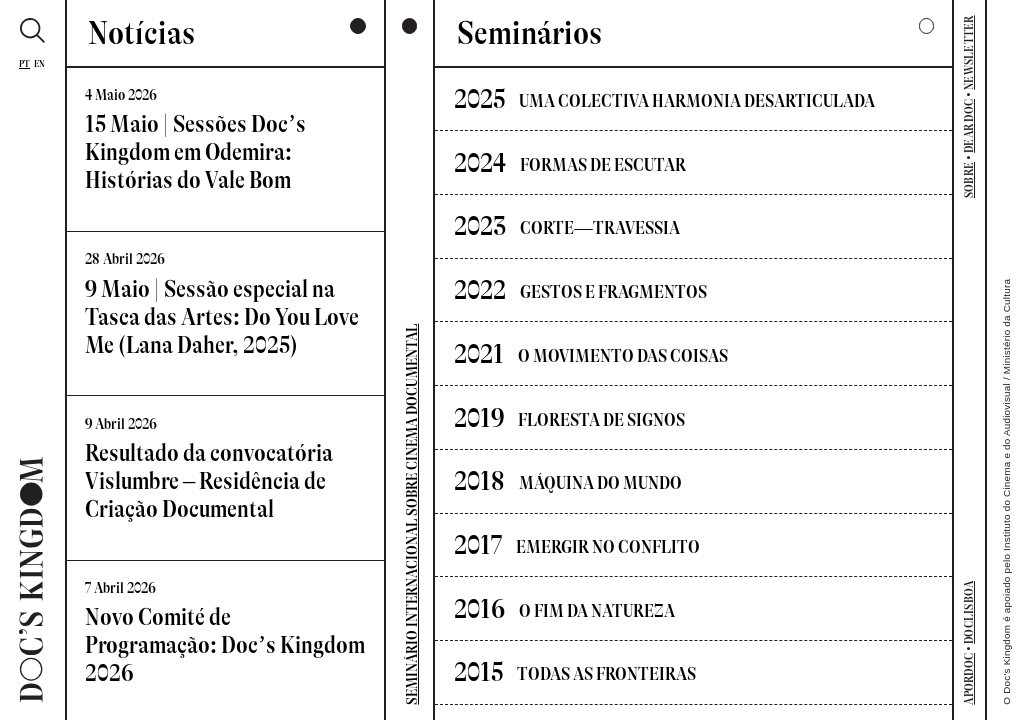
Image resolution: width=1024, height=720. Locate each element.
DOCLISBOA (969, 612)
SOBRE (969, 180)
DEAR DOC (969, 126)
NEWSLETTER (969, 52)
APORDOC (969, 679)
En (40, 63)
